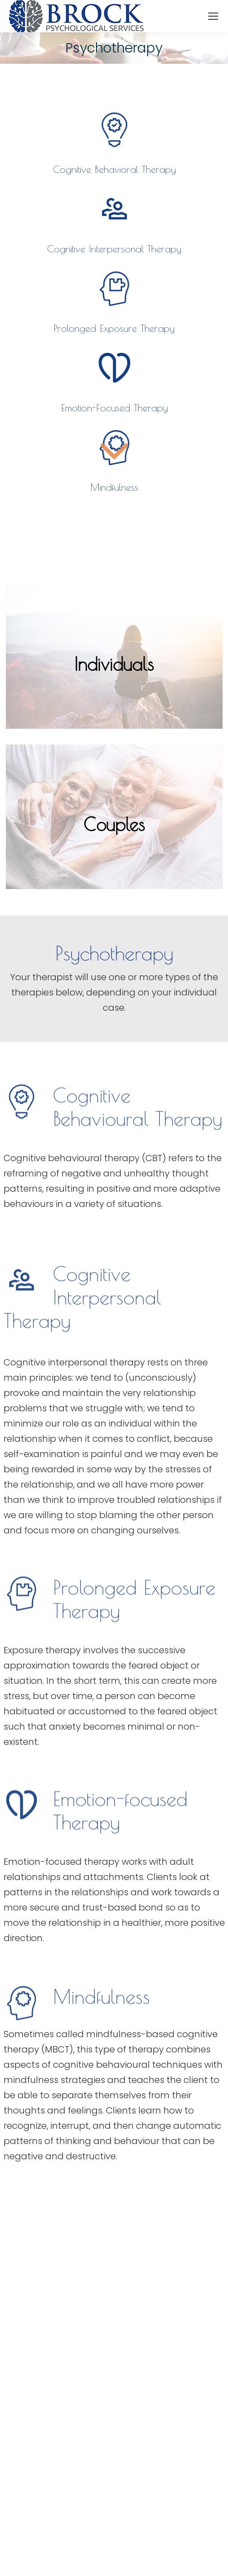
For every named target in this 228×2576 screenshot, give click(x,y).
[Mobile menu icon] (213, 16)
